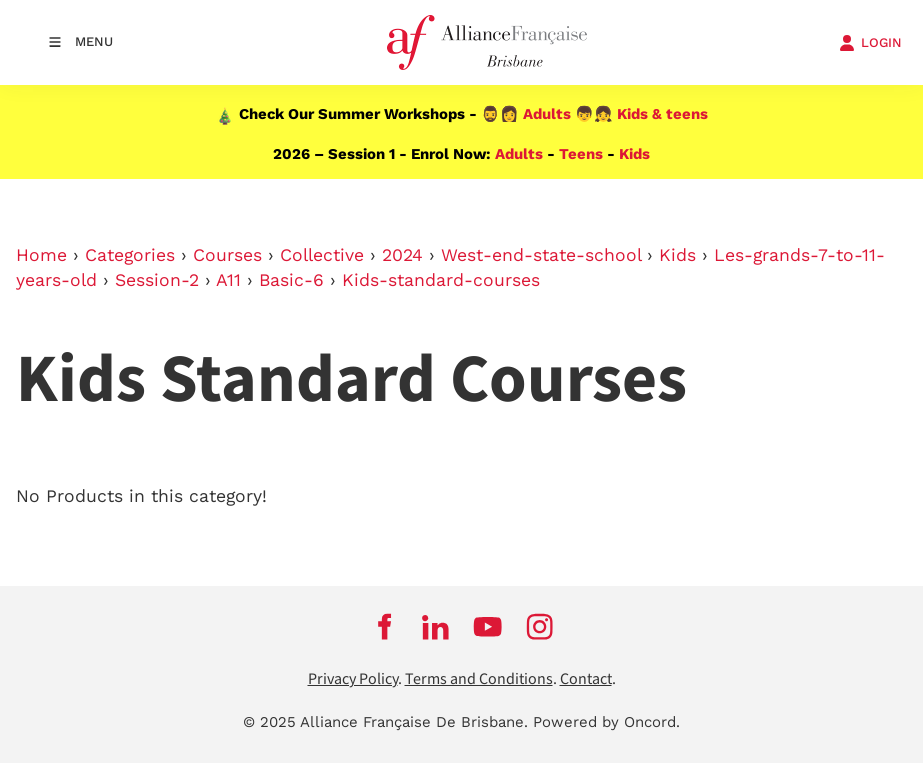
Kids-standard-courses (441, 280)
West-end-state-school (541, 255)
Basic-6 (291, 280)
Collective (322, 255)
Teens (581, 154)
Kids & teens (662, 114)
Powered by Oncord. (606, 722)
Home (41, 255)
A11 (228, 280)
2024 (402, 255)
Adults (547, 114)
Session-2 (157, 280)
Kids (634, 154)
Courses (227, 255)
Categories (130, 255)
